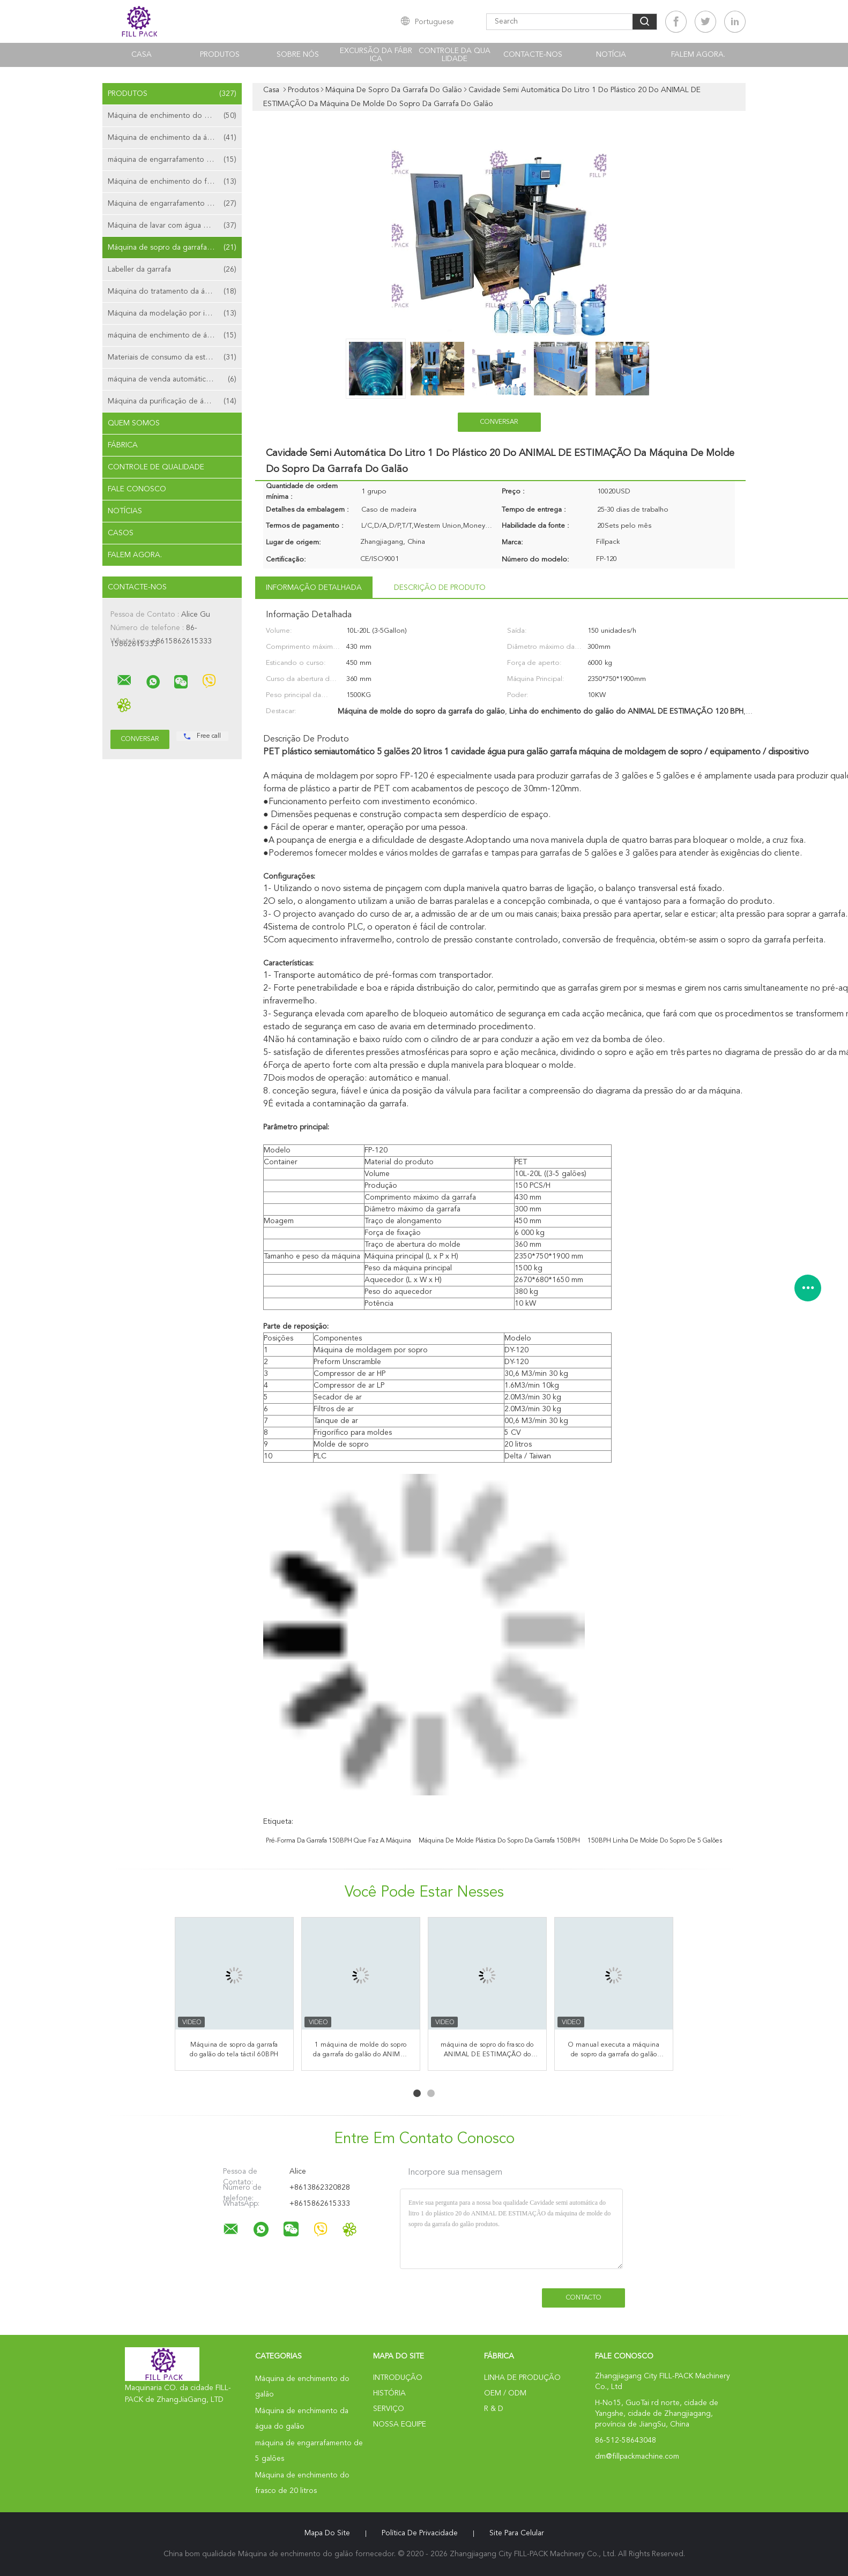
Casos (120, 533)
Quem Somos (134, 423)
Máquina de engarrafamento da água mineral (175, 203)
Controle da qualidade (454, 55)
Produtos (220, 54)
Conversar (499, 422)
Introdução (397, 2378)
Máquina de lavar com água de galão (172, 225)
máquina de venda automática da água (173, 379)
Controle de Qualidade (156, 467)
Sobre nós (298, 54)
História (389, 2393)
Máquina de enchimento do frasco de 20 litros (175, 181)
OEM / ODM (505, 2393)
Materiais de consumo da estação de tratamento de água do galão (175, 357)
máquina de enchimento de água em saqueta (175, 335)
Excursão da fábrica (376, 55)
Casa (141, 54)
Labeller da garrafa (172, 269)
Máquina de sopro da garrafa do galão (174, 247)
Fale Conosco (137, 489)
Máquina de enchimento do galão (172, 115)
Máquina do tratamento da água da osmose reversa (175, 291)
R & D (493, 2409)
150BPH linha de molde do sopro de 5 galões (654, 1841)
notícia (611, 54)
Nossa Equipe (399, 2424)
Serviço (388, 2409)
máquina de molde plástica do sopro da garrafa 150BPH (499, 1841)
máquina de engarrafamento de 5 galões (175, 159)
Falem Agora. (698, 54)
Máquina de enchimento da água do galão (175, 137)
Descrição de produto (440, 587)
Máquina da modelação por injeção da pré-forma (175, 313)
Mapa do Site (327, 2533)
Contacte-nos (532, 54)
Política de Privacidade (420, 2533)
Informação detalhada (314, 587)
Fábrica (123, 445)
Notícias (125, 511)
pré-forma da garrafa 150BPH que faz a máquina (338, 1841)
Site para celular (516, 2533)
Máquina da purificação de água (172, 401)
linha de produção (522, 2378)
